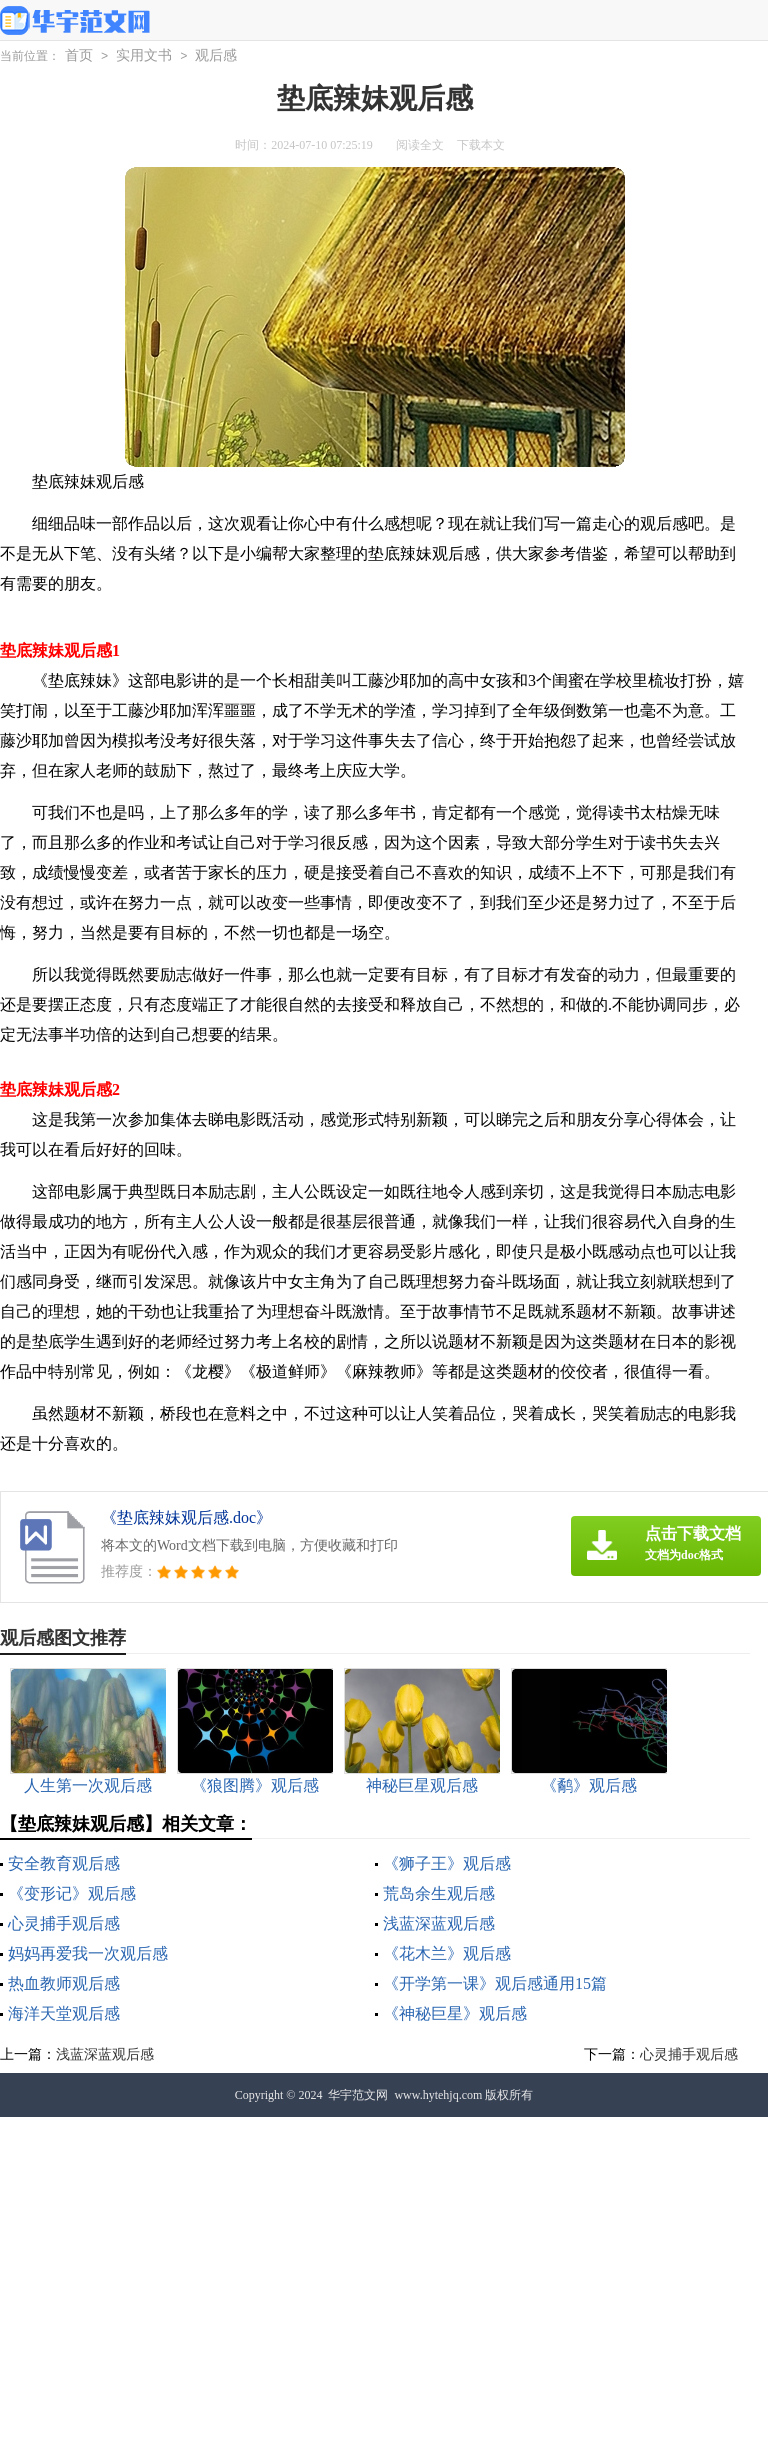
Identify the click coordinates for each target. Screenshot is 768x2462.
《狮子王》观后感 (447, 1863)
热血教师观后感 (64, 1983)
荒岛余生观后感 (439, 1893)
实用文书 (144, 55)
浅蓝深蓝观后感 (439, 1923)
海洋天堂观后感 (64, 2013)
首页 (79, 55)
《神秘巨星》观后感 (455, 2013)
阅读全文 (420, 145)
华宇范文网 (358, 2095)
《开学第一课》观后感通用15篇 (495, 1983)
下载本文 (481, 145)
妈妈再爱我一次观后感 (88, 1953)
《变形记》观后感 (72, 1893)
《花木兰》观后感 (447, 1953)
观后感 (216, 55)
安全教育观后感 (64, 1863)
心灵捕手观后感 (64, 1923)
